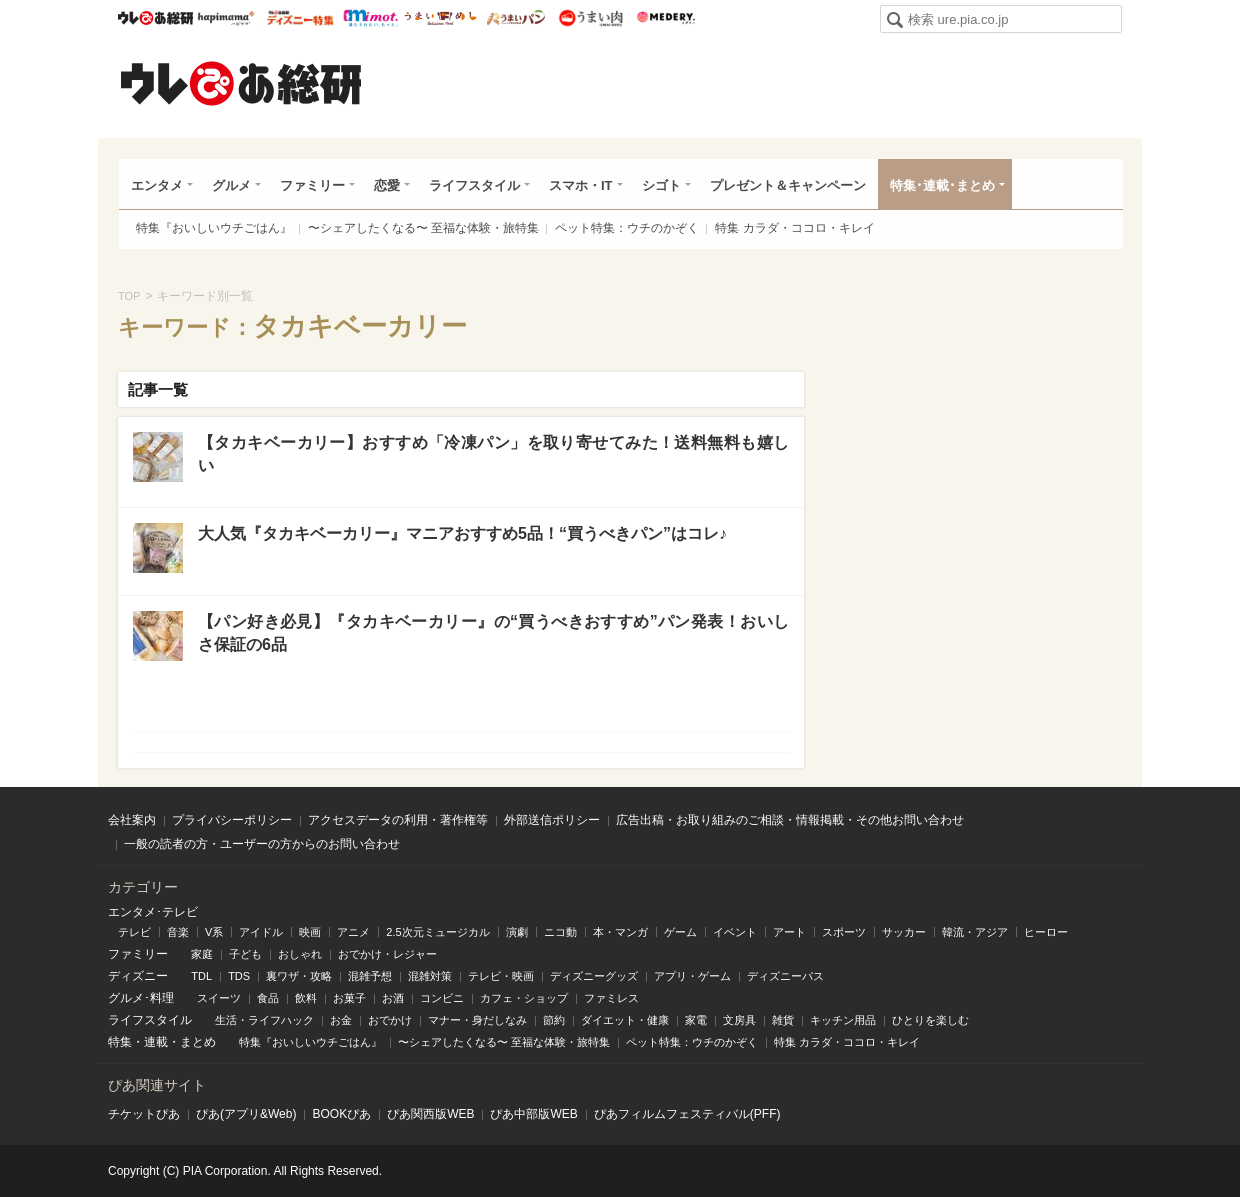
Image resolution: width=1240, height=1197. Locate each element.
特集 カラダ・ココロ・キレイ (794, 228)
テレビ (134, 932)
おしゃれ (300, 954)
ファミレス (611, 998)
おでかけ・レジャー (387, 954)
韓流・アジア (975, 932)
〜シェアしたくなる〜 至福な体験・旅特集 (423, 228)
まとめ (198, 1042)
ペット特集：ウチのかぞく (627, 228)
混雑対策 (430, 976)
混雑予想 (370, 976)
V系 (214, 932)
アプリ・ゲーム (692, 976)
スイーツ (219, 998)
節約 (554, 1020)
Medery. (665, 18)
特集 (120, 1042)
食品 (268, 998)
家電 (696, 1020)
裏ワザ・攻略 (299, 976)
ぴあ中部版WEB (533, 1114)
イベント (735, 932)
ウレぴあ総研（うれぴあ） (241, 83)
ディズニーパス (785, 976)
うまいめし (440, 18)
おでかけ (390, 1020)
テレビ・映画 (501, 976)
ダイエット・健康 (625, 1020)
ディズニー (138, 976)
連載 (156, 1042)
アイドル (261, 932)
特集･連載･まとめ (942, 185)
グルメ (231, 185)
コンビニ (442, 998)
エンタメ (157, 185)
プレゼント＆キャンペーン (788, 185)
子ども (245, 954)
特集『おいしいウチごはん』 (214, 228)
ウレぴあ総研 (155, 18)
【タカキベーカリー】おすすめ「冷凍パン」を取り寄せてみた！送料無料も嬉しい (493, 453)
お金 (341, 1020)
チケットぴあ (144, 1114)
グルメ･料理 (141, 998)
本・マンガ (620, 932)
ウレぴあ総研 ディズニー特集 (300, 18)
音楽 (178, 932)
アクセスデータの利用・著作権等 (398, 820)
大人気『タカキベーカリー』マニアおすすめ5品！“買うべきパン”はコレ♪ (462, 533)
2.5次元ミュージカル (437, 932)
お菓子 (349, 998)
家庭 (202, 954)
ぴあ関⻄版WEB (430, 1114)
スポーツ (844, 932)
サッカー (904, 932)
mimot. (370, 18)
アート (789, 932)
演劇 (517, 932)
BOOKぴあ (341, 1114)
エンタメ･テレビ (153, 912)
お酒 (393, 998)
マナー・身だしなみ (477, 1020)
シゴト (661, 185)
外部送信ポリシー (552, 820)
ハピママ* (225, 18)
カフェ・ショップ (524, 998)
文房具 (739, 1020)
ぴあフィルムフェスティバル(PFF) (687, 1114)
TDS (239, 976)
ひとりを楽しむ (930, 1020)
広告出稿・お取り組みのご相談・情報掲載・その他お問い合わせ (790, 820)
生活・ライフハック (264, 1020)
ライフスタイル (474, 185)
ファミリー (312, 185)
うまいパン (515, 18)
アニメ (353, 932)
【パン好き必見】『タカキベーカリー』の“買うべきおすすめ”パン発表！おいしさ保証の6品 (493, 632)
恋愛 (387, 185)
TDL (201, 976)
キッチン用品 (843, 1020)
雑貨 (783, 1020)
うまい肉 (590, 18)
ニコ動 (560, 932)
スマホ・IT (581, 185)
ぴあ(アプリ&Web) (246, 1114)
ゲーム (680, 932)
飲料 (306, 998)
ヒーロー (1046, 932)
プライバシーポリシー (232, 820)
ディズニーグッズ (594, 976)
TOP (129, 296)
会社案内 (132, 820)
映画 (310, 932)
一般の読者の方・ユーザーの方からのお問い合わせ (262, 844)
